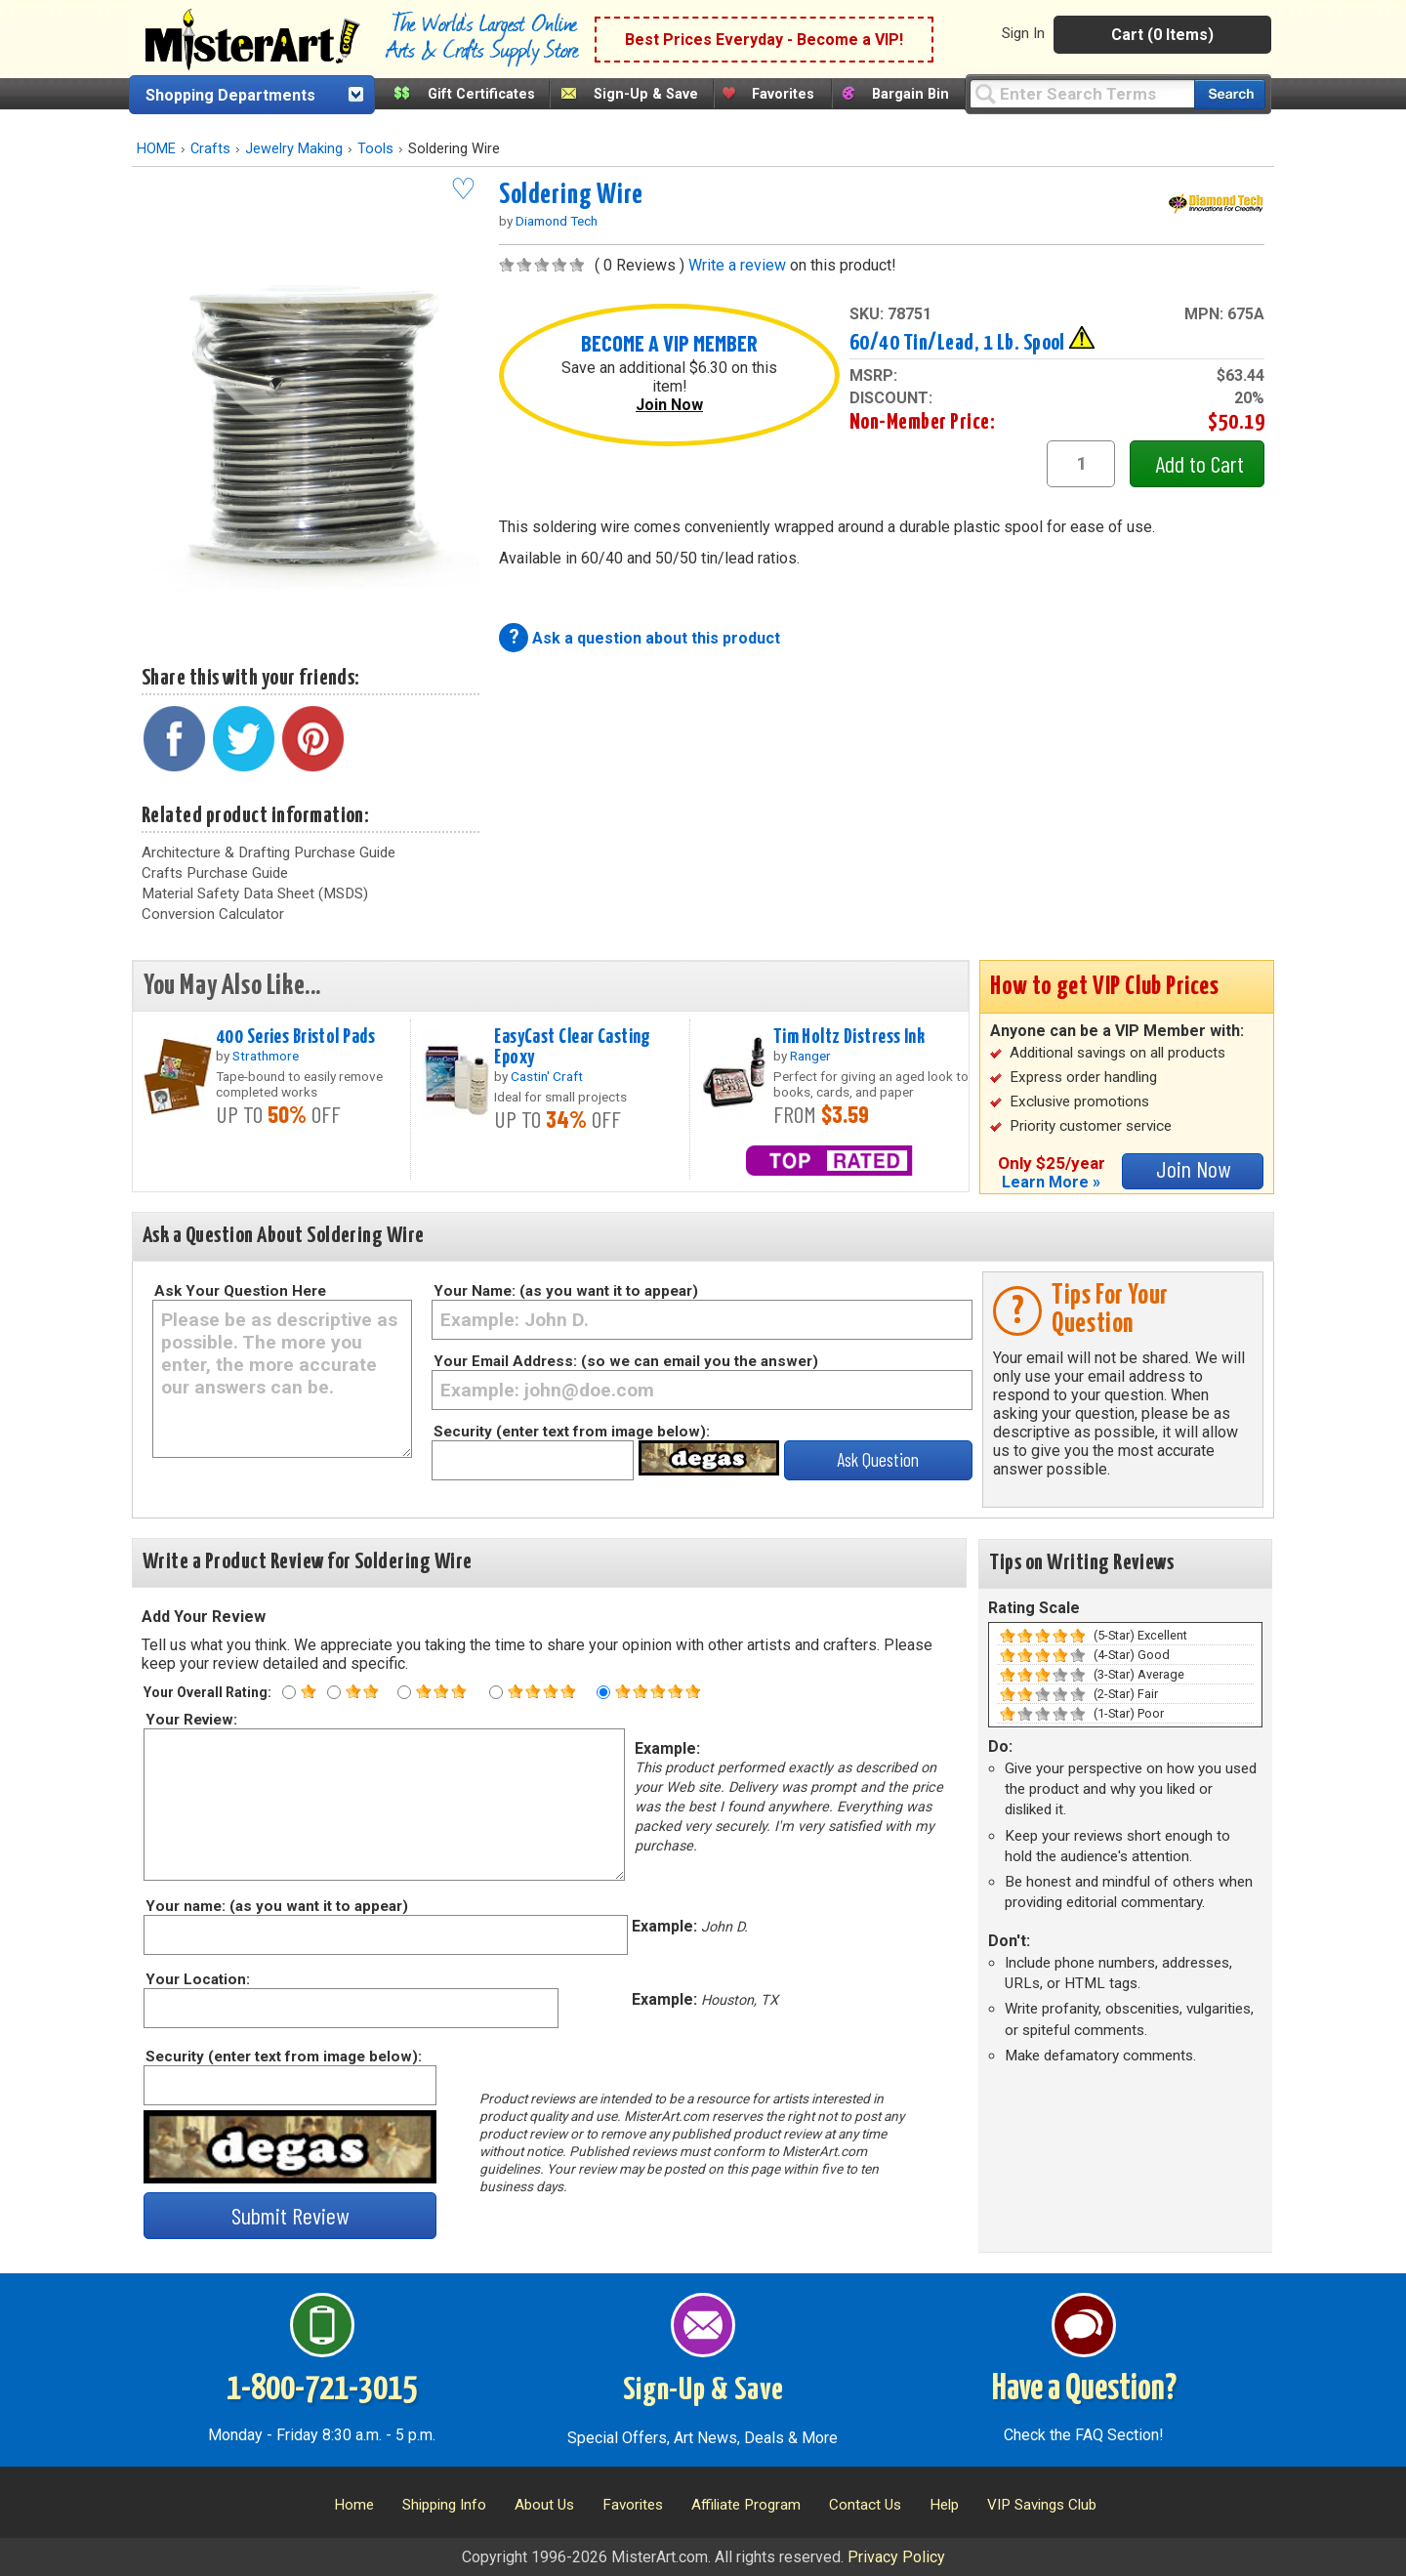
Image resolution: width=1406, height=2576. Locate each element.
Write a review (737, 265)
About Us (544, 2505)
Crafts (210, 149)
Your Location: (197, 1979)
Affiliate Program (746, 2505)
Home (354, 2505)
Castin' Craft (547, 1076)
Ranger (810, 1055)
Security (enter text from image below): (572, 1431)
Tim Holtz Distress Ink (849, 1037)
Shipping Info (444, 2505)
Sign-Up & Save (646, 94)
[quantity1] (1081, 463)
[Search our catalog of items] (1229, 94)
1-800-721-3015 (322, 2389)
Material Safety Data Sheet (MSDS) (255, 893)
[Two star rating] (334, 1692)
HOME (156, 149)
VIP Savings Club (1041, 2505)
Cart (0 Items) (1162, 34)
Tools (375, 149)
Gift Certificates (481, 94)
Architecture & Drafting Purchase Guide (268, 852)
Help (944, 2505)
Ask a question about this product (656, 638)
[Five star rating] (603, 1692)
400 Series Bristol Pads (295, 1037)
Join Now (669, 404)
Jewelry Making (294, 149)
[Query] (1082, 93)
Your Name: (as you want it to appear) (566, 1291)
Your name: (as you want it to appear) (276, 1906)
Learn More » (1051, 1182)
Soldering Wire (570, 195)
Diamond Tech (557, 221)
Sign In (1023, 33)
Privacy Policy (896, 2557)
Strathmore (265, 1055)
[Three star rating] (404, 1692)
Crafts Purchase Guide (215, 873)
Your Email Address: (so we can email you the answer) (626, 1361)
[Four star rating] (496, 1692)
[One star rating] (289, 1692)
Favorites (783, 94)
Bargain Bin (910, 94)
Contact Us (865, 2505)
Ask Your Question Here (240, 1291)
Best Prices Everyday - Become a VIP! (764, 39)
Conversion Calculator (213, 914)
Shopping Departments (230, 95)
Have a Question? (1084, 2389)
